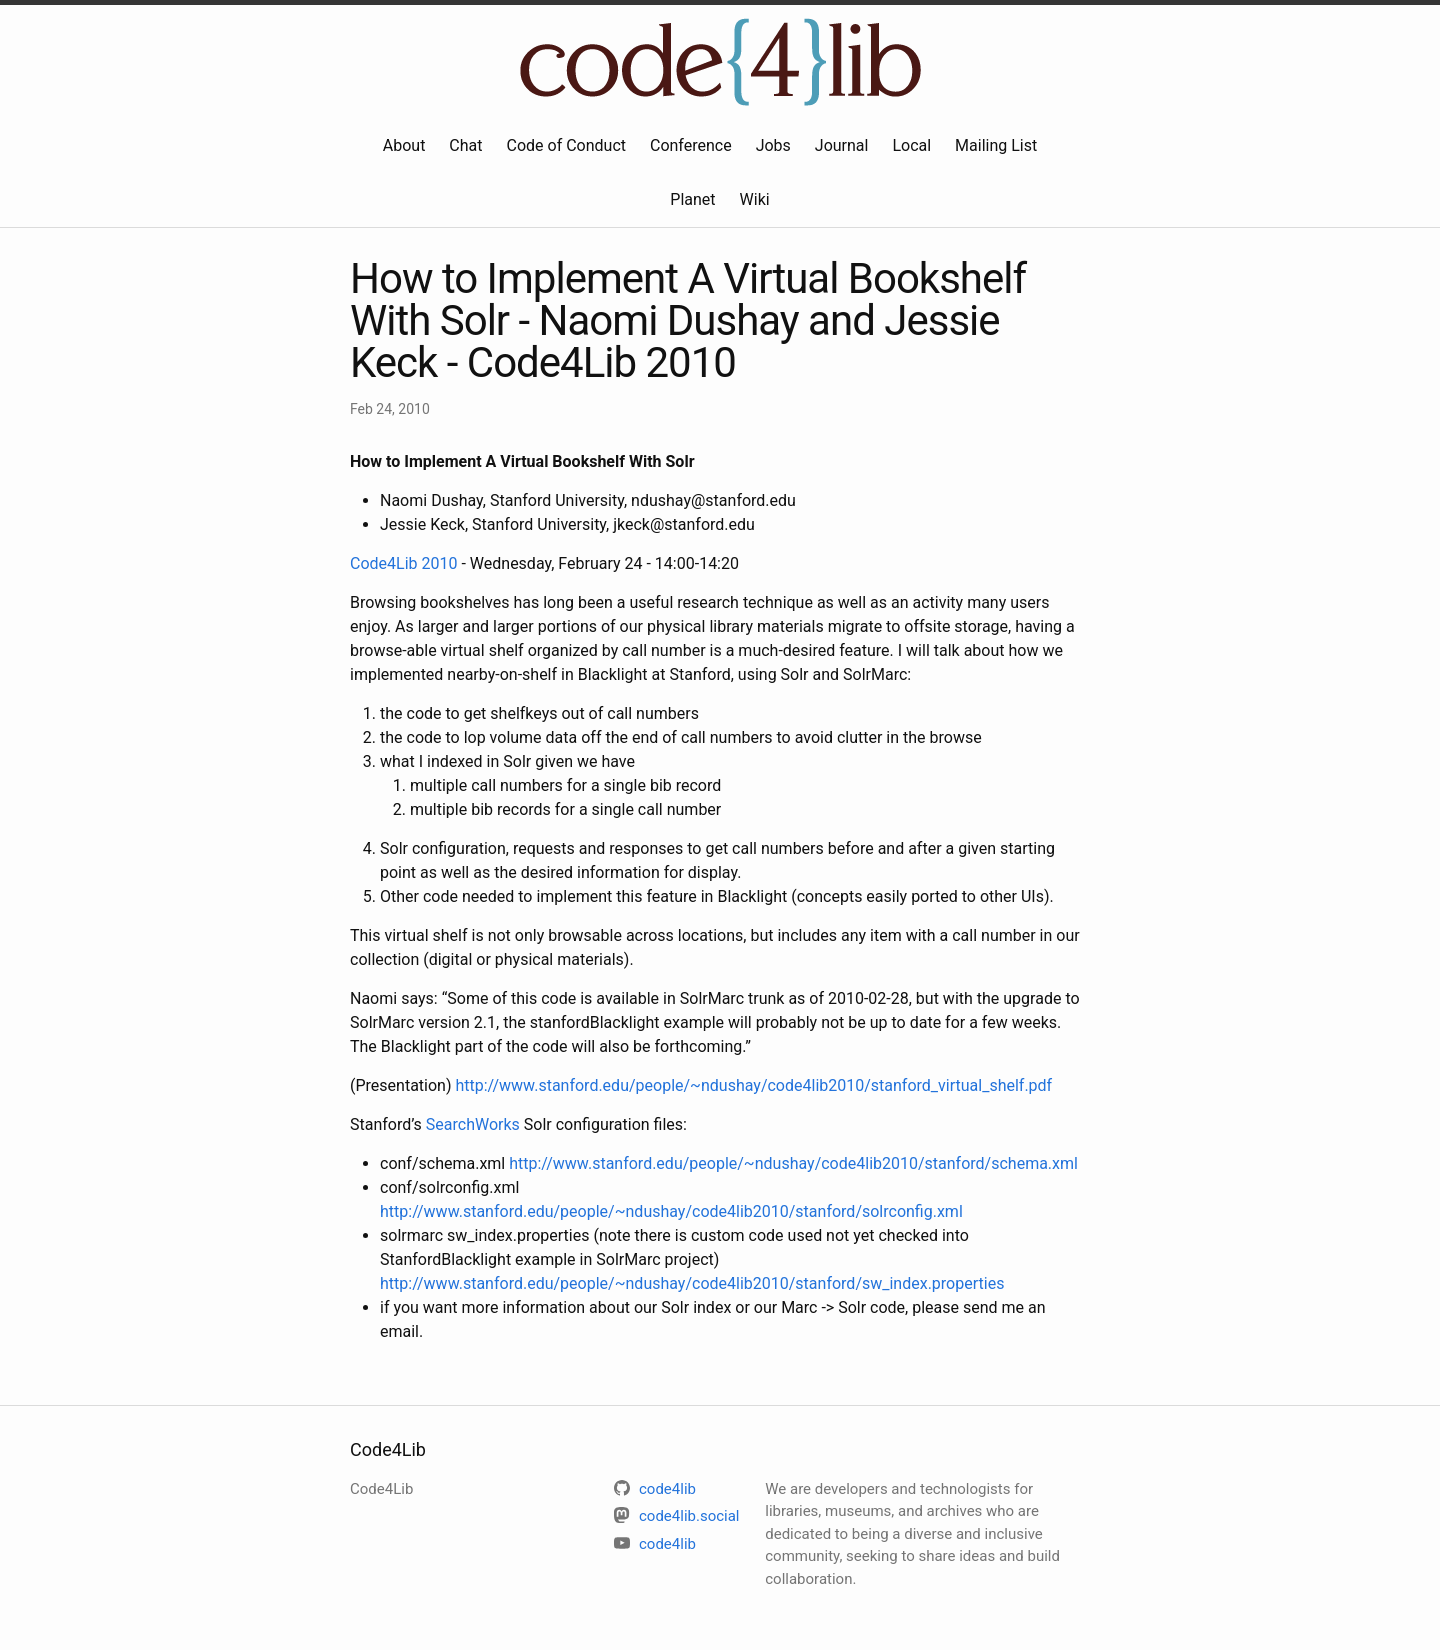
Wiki (755, 199)
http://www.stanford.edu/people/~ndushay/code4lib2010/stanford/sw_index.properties (692, 1283)
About (404, 145)
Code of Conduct (567, 145)
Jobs (773, 145)
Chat (465, 145)
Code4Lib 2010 (403, 563)
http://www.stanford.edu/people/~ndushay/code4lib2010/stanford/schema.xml (793, 1163)
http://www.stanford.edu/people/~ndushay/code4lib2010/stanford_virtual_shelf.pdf (753, 1085)
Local (911, 145)
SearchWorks (473, 1124)
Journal (842, 145)
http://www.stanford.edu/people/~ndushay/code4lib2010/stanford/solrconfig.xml (671, 1211)
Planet (692, 199)
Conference (691, 145)
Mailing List (996, 145)
